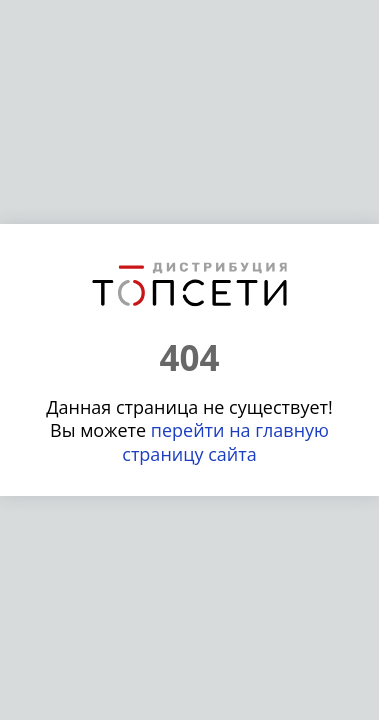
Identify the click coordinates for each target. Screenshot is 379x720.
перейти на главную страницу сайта (225, 441)
